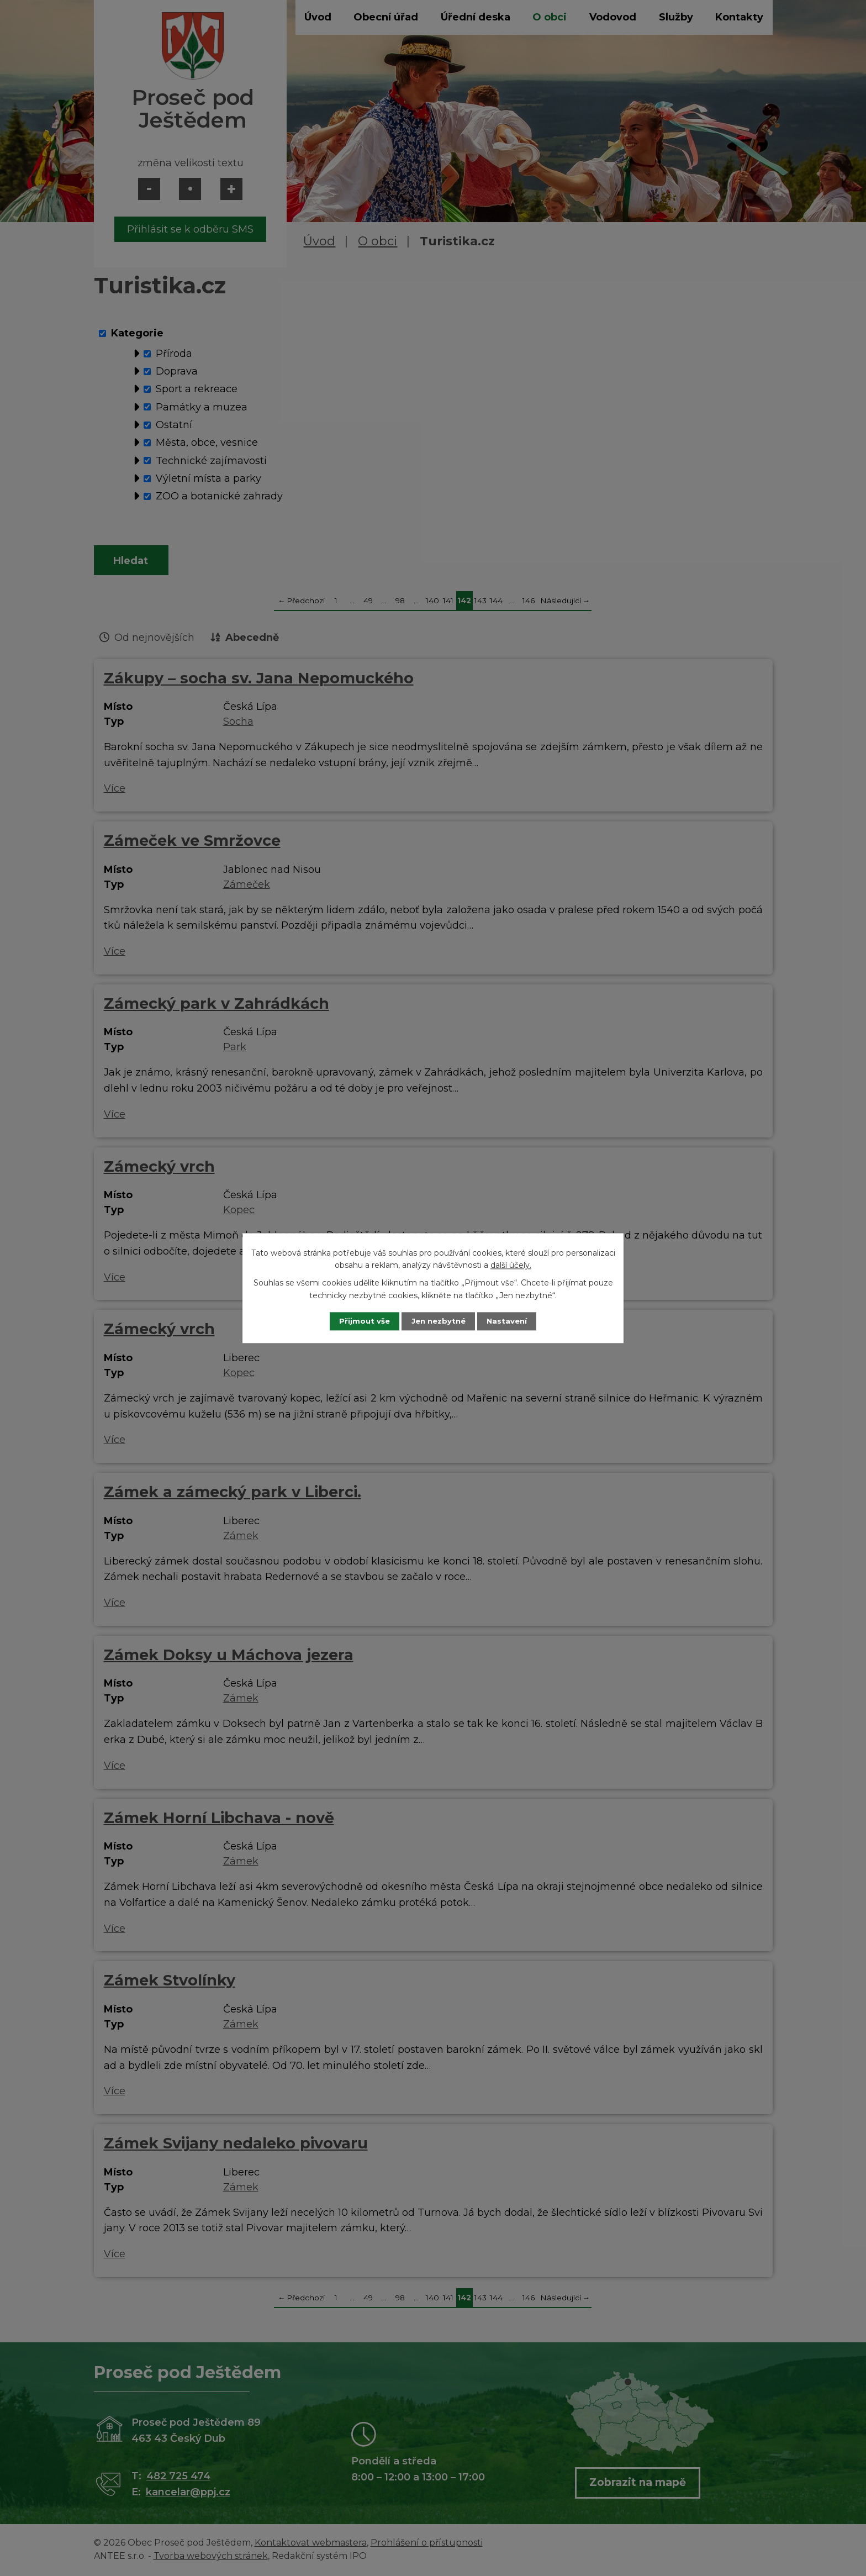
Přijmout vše (358, 1321)
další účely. (510, 1264)
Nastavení (514, 1321)
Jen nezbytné (438, 1321)
